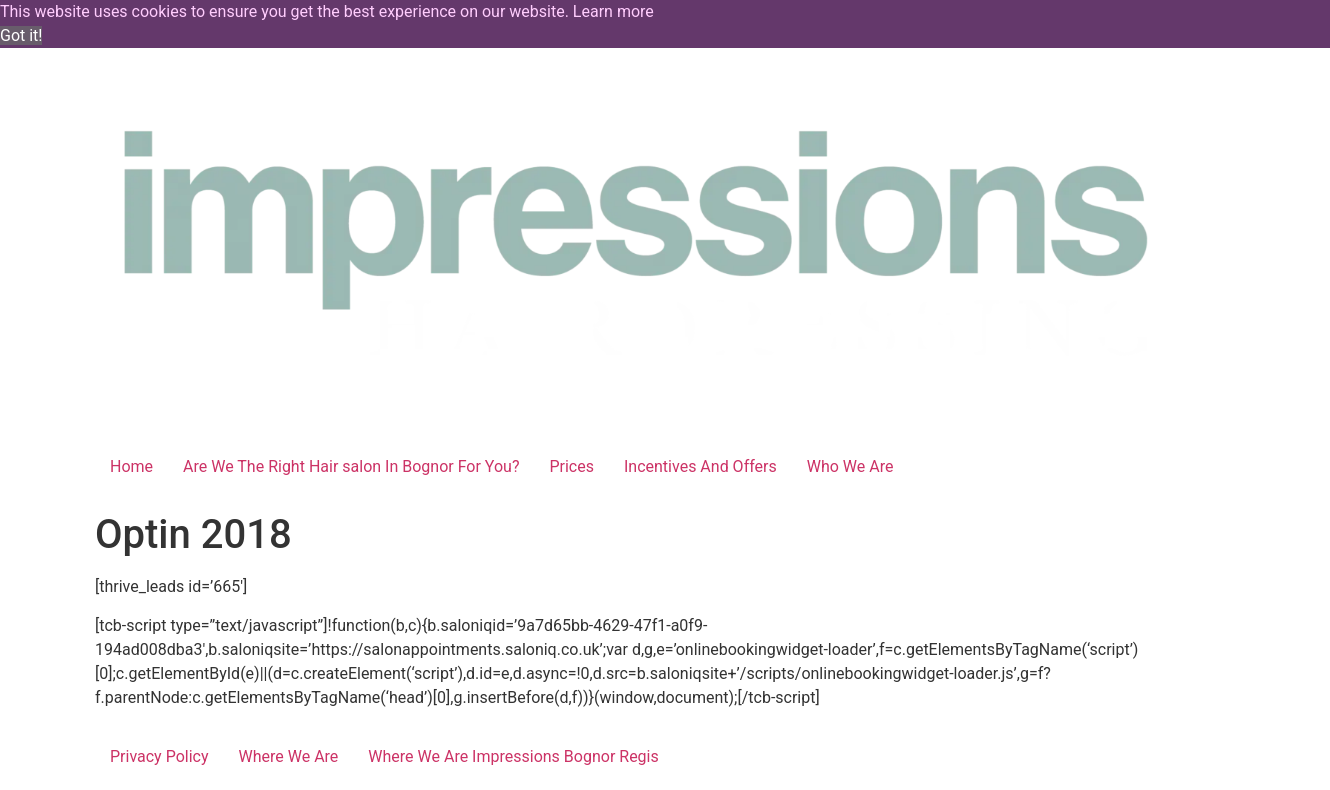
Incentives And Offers (700, 466)
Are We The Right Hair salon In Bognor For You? (351, 466)
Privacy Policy (159, 756)
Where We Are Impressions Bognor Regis (513, 756)
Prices (571, 466)
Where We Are (289, 756)
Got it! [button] (21, 35)
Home (131, 466)
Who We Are (850, 466)
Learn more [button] (613, 11)
